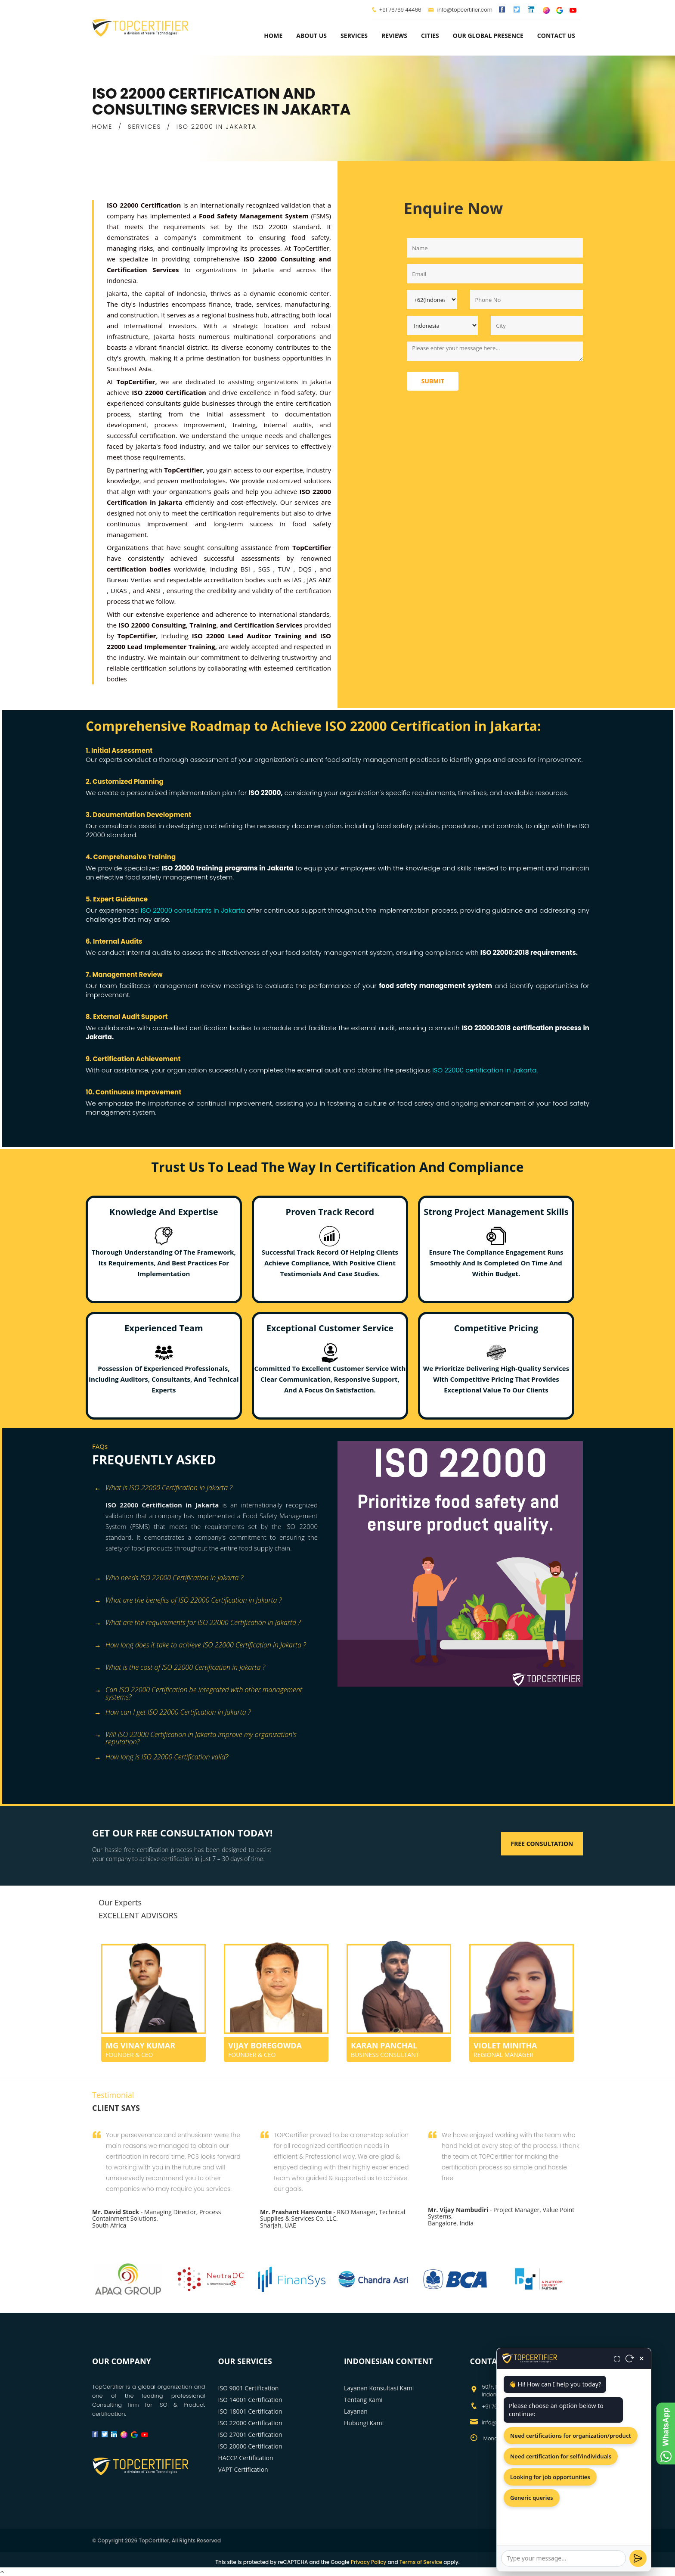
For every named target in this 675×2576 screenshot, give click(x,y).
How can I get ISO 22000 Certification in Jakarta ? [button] (172, 1712)
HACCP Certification (245, 2458)
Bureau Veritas (130, 579)
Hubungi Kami (364, 2423)
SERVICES (144, 126)
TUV (286, 569)
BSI (247, 569)
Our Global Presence (488, 35)
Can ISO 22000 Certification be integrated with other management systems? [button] (198, 1690)
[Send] (638, 2558)
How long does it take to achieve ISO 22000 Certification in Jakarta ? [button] (200, 1645)
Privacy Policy (369, 2562)
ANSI (154, 590)
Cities (430, 35)
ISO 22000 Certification (250, 2423)
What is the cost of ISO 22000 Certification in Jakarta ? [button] (179, 1668)
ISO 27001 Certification (250, 2434)
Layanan (356, 2411)
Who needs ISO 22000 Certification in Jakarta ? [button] (168, 1578)
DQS (306, 569)
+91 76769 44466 (400, 9)
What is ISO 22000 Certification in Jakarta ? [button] (163, 1488)
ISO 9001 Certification (248, 2388)
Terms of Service (420, 2562)
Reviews (394, 35)
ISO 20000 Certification (250, 2446)
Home (273, 35)
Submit (432, 381)
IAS (297, 579)
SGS (265, 569)
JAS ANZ (319, 579)
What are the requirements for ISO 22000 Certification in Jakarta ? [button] (197, 1623)
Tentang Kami (363, 2400)
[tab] (211, 1488)
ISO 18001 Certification (250, 2411)
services (354, 35)
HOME (102, 126)
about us (311, 35)
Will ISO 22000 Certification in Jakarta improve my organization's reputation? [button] (195, 1735)
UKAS (120, 590)
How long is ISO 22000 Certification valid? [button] (161, 1757)
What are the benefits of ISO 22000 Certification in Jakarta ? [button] (188, 1600)
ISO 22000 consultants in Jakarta (193, 910)
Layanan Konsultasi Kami (379, 2388)
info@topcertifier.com (460, 9)
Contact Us (556, 35)
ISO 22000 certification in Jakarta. (484, 1070)
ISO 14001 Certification (250, 2400)
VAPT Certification (243, 2469)
